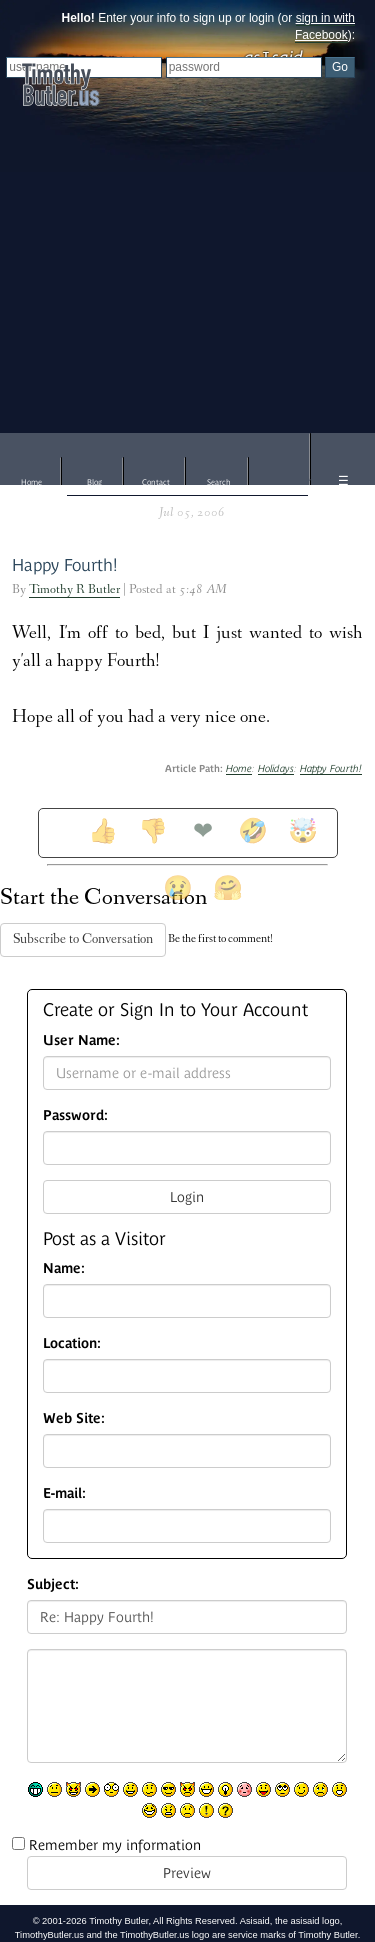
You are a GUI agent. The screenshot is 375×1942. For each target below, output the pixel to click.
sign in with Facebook (325, 26)
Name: (64, 1268)
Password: (75, 1115)
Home (31, 482)
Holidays (276, 768)
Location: (72, 1343)
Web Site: (74, 1418)
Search (219, 482)
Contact (156, 482)
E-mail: (64, 1493)
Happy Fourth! (65, 565)
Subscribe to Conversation (83, 940)
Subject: (53, 1584)
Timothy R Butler (74, 590)
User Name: (81, 1040)
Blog (94, 482)
